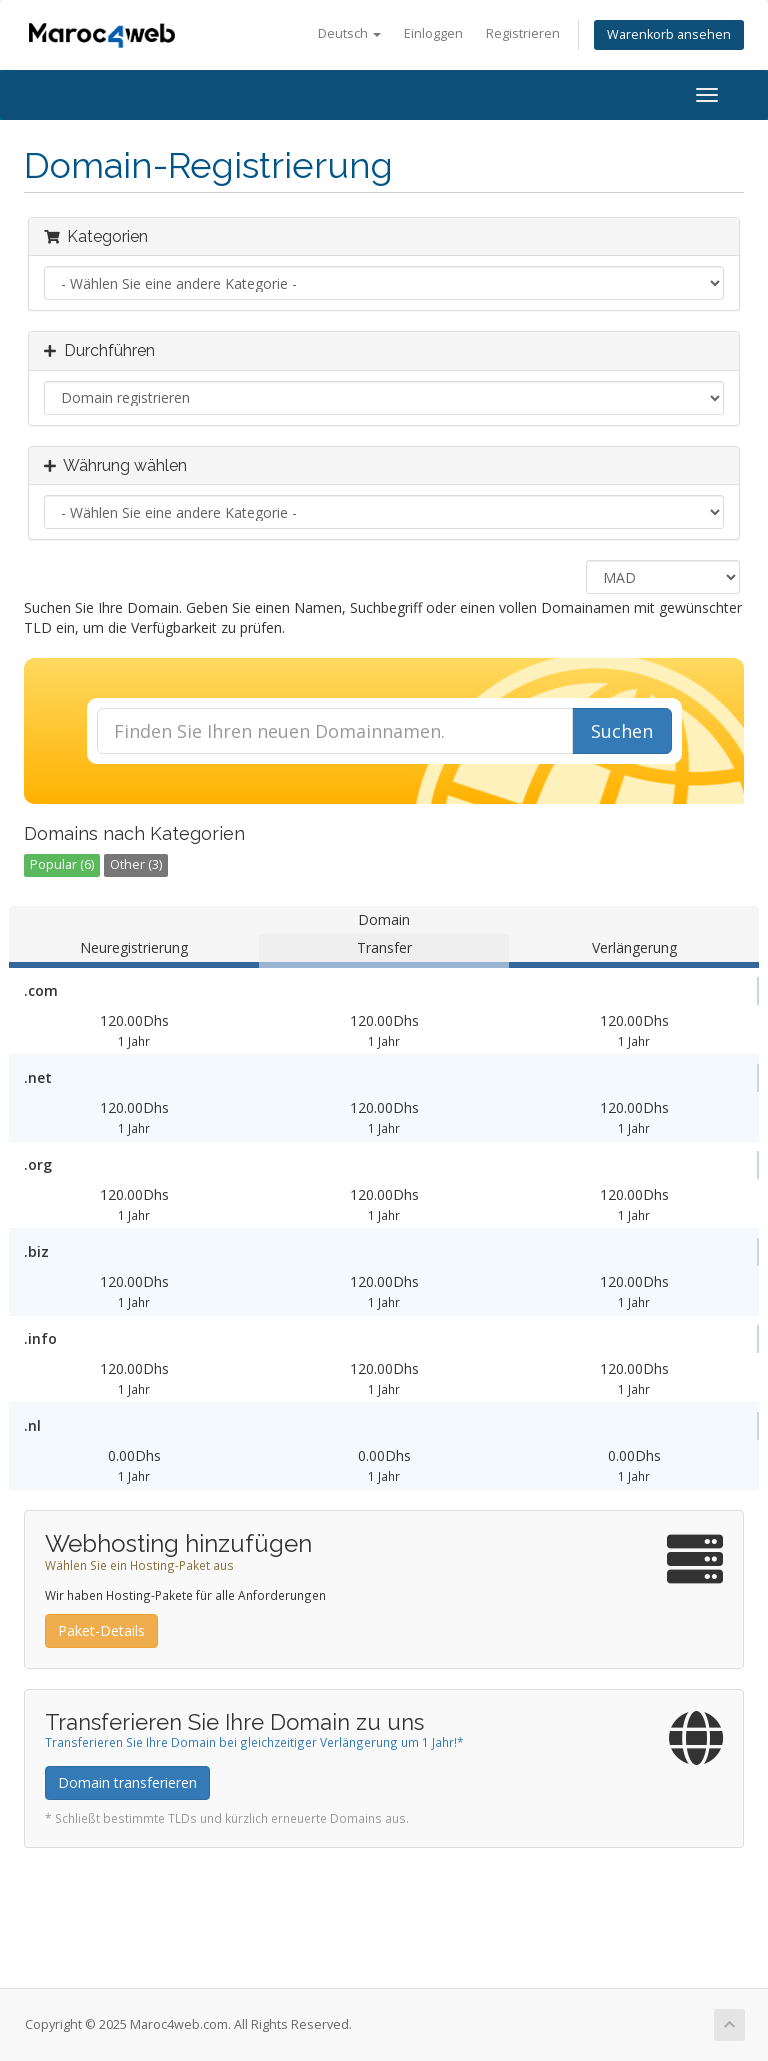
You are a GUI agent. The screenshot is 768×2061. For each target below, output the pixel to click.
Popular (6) (62, 864)
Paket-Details (101, 1630)
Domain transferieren (127, 1782)
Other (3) (136, 864)
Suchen (622, 731)
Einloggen (433, 33)
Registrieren (523, 33)
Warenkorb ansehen (669, 34)
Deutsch (349, 33)
